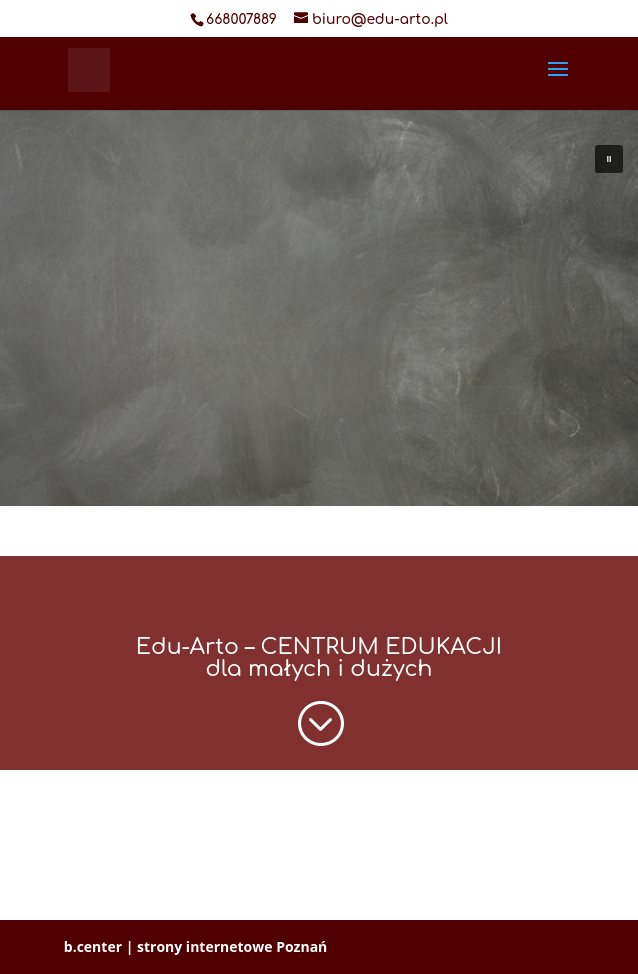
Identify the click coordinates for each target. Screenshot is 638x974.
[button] (609, 159)
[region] (319, 293)
